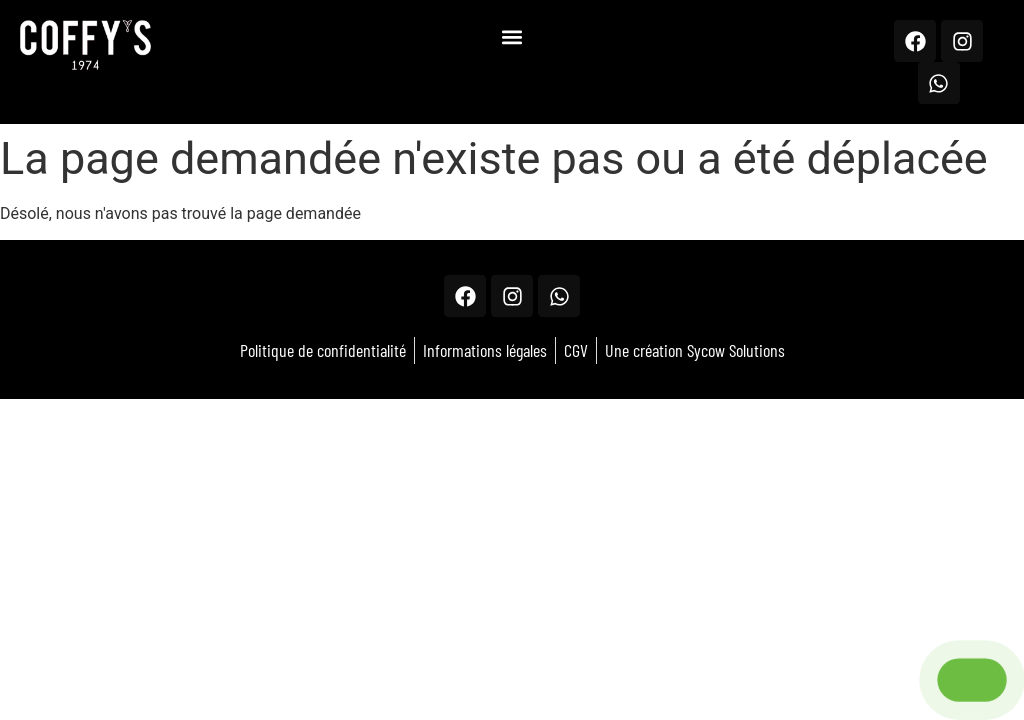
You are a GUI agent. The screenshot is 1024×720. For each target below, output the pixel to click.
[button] (511, 36)
